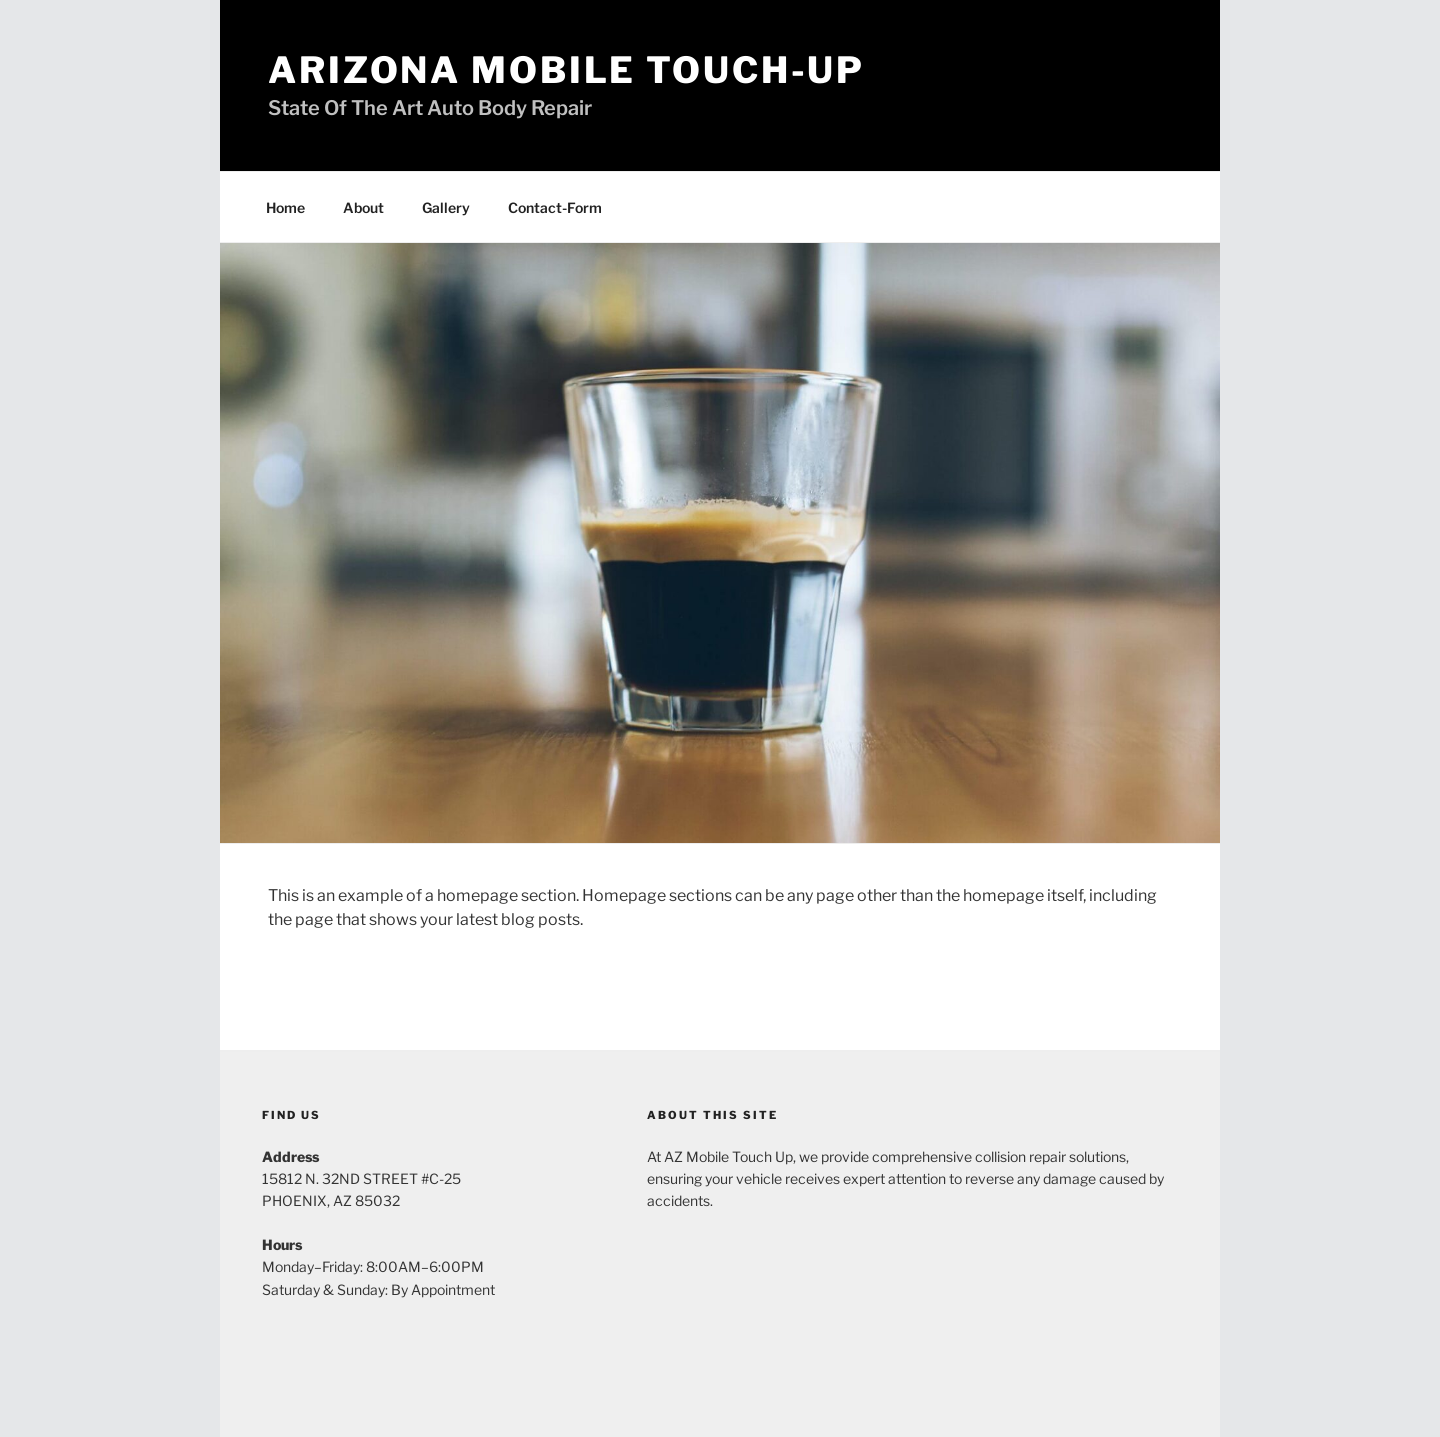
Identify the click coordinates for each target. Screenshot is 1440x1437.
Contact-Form (555, 207)
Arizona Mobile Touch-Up (566, 70)
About (363, 207)
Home (285, 207)
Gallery (446, 207)
